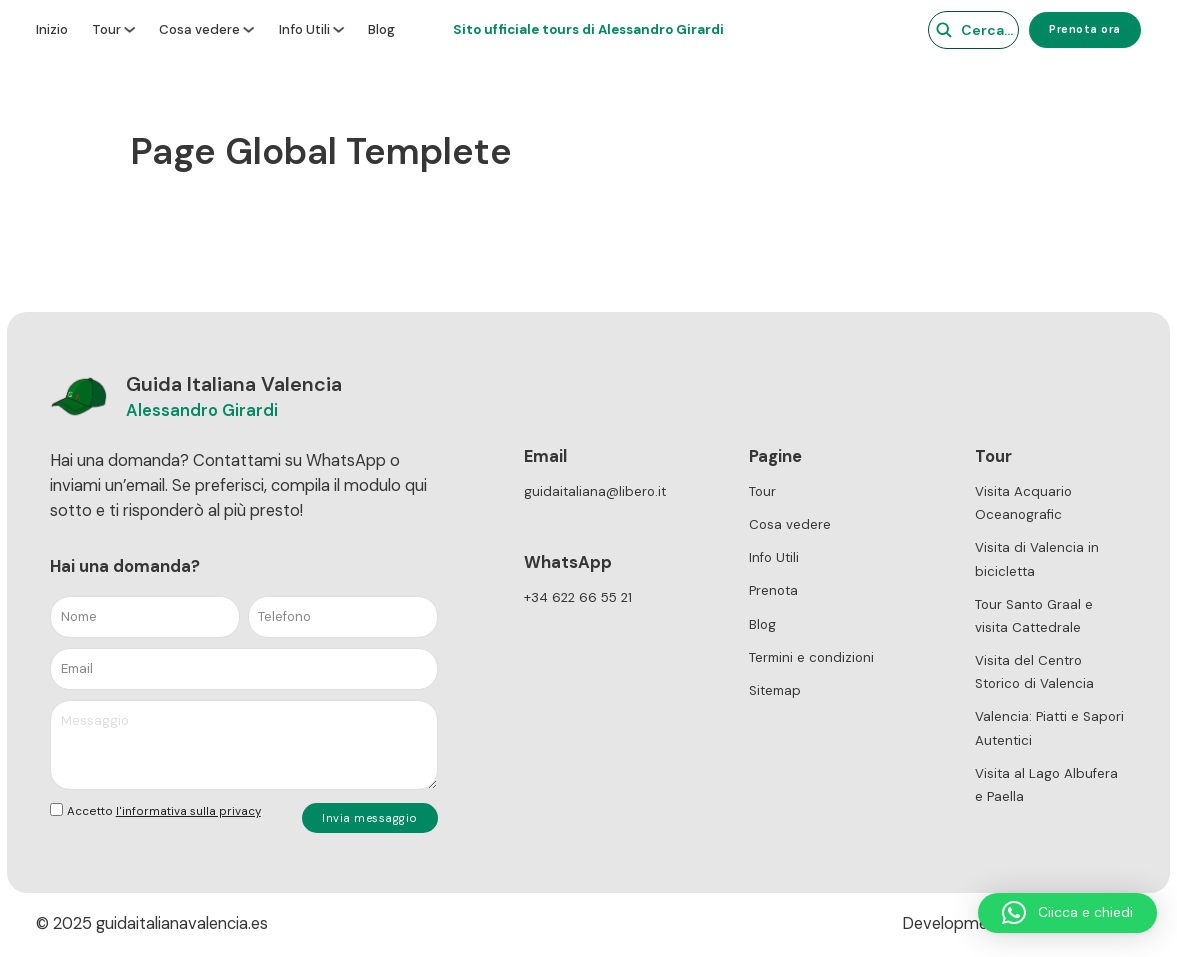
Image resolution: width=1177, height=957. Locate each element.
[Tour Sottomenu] (129, 29)
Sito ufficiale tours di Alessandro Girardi (588, 29)
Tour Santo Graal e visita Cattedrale (1034, 616)
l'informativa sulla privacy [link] (188, 811)
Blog (381, 30)
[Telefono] (343, 617)
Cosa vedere (199, 30)
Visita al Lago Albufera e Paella (1046, 785)
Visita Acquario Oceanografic (1023, 503)
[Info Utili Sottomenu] (338, 29)
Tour (106, 30)
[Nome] (145, 617)
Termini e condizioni (811, 657)
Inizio (52, 30)
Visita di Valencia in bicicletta (1037, 559)
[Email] (244, 669)
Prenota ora (1085, 29)
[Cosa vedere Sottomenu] (248, 29)
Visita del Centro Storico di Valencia (1034, 672)
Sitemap (775, 690)
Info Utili (304, 30)
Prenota (773, 590)
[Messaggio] (244, 745)
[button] (1067, 913)
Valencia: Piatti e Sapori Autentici (1049, 728)
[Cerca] (962, 30)
